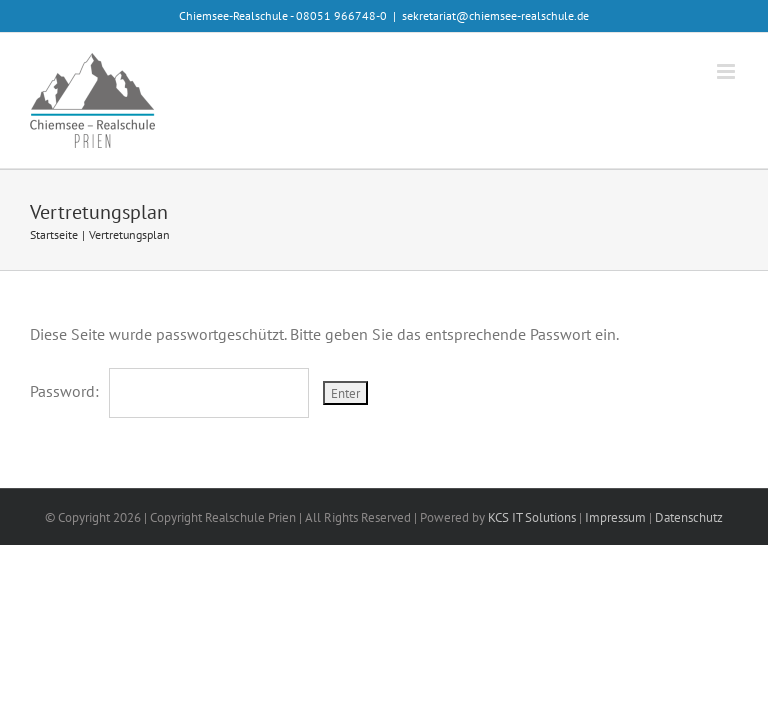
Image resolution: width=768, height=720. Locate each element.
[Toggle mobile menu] (727, 71)
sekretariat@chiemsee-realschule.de (495, 15)
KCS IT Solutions (532, 517)
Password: (169, 391)
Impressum (615, 517)
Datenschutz (689, 517)
